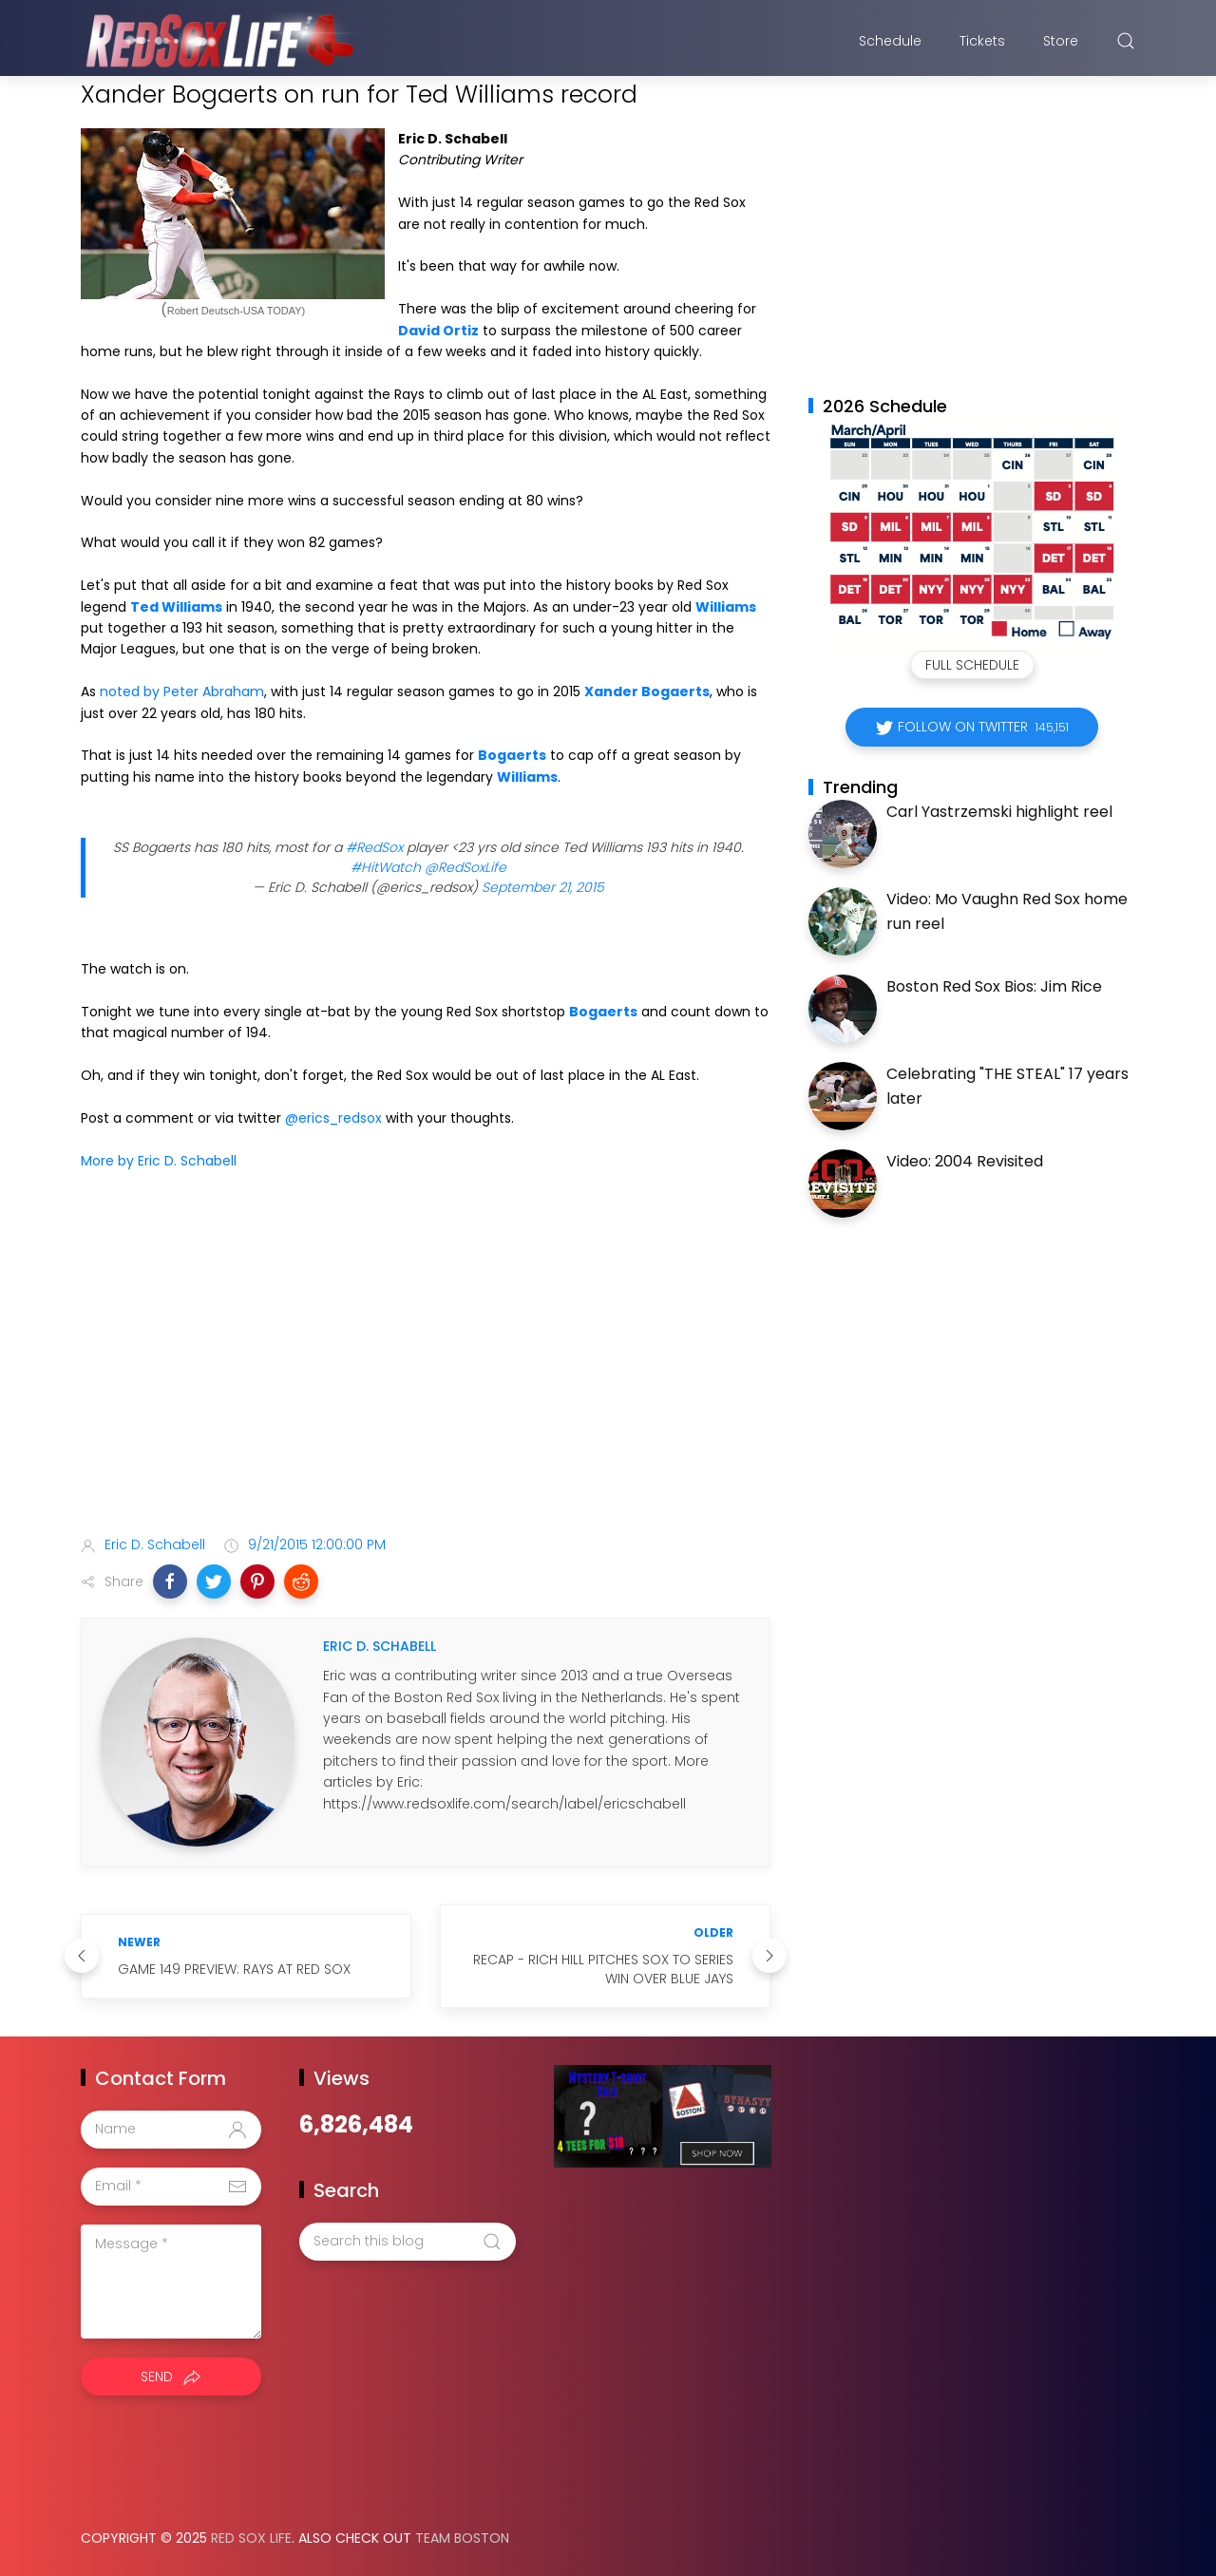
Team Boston (462, 2538)
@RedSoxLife (465, 867)
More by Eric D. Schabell (159, 1160)
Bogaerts (512, 755)
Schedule (890, 40)
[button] (170, 1581)
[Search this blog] (407, 2242)
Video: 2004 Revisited (964, 1161)
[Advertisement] (425, 1371)
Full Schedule (972, 664)
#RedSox (374, 847)
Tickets (982, 40)
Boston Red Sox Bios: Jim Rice (994, 986)
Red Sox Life (251, 2538)
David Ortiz (438, 330)
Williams (725, 606)
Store (1060, 40)
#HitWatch (386, 867)
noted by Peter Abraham (182, 691)
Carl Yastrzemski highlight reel (999, 812)
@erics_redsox (333, 1117)
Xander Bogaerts (647, 691)
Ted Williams (176, 606)
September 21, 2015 (543, 887)
